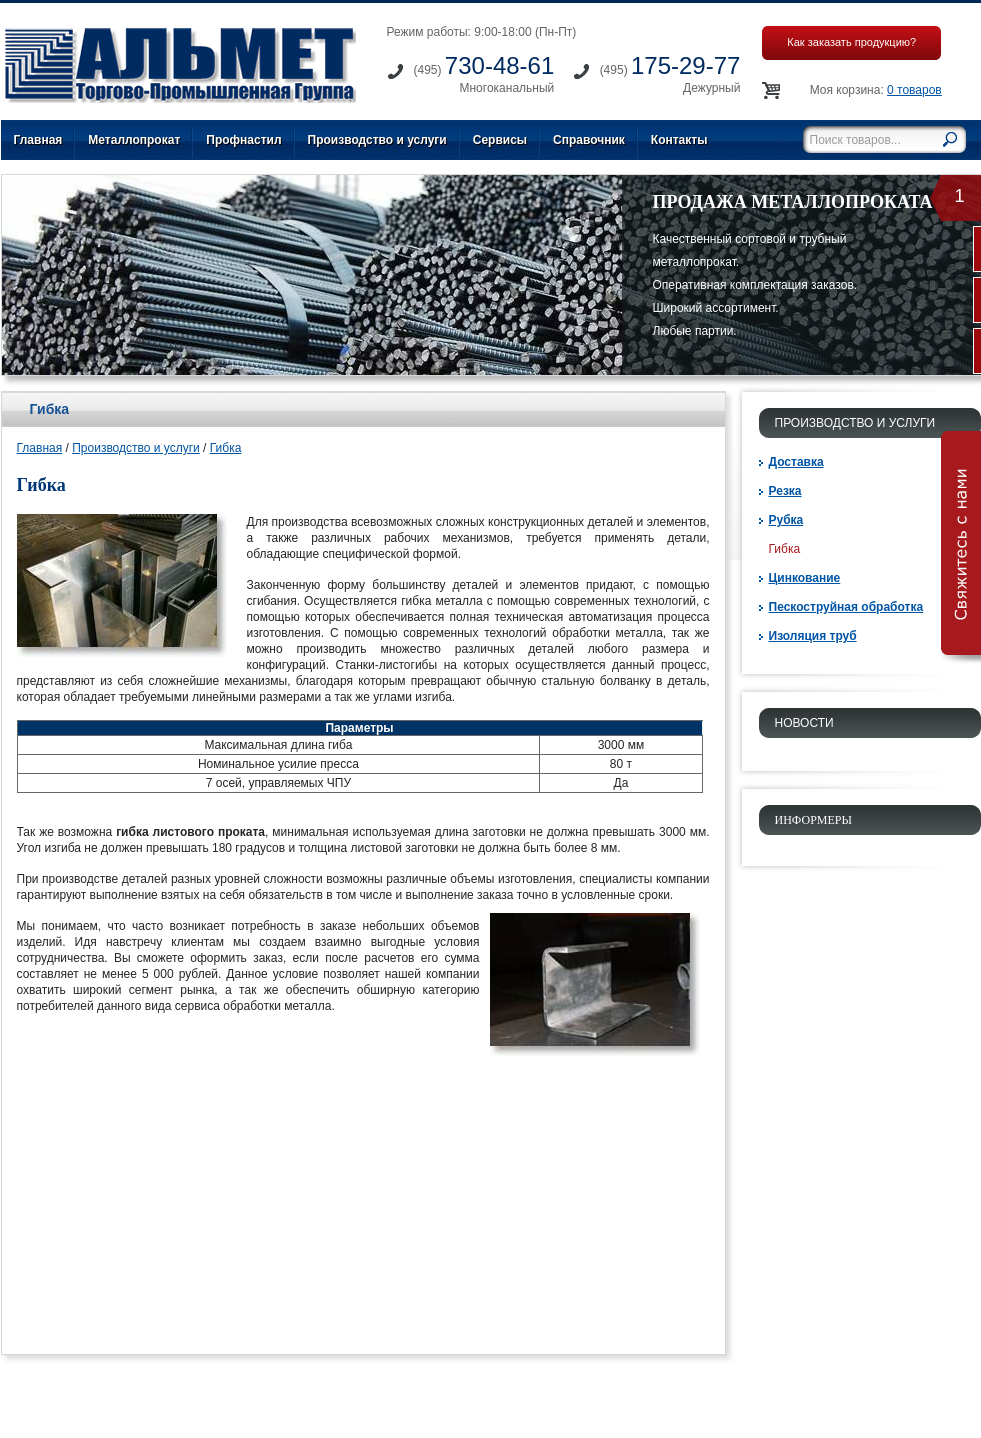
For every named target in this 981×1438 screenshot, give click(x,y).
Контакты (679, 140)
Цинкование (805, 578)
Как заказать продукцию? (851, 42)
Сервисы (500, 140)
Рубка (786, 520)
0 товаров (914, 90)
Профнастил (243, 140)
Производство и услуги (377, 140)
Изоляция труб (813, 636)
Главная (38, 140)
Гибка (226, 448)
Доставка (796, 462)
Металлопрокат (134, 140)
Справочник (589, 140)
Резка (785, 491)
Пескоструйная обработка (846, 607)
